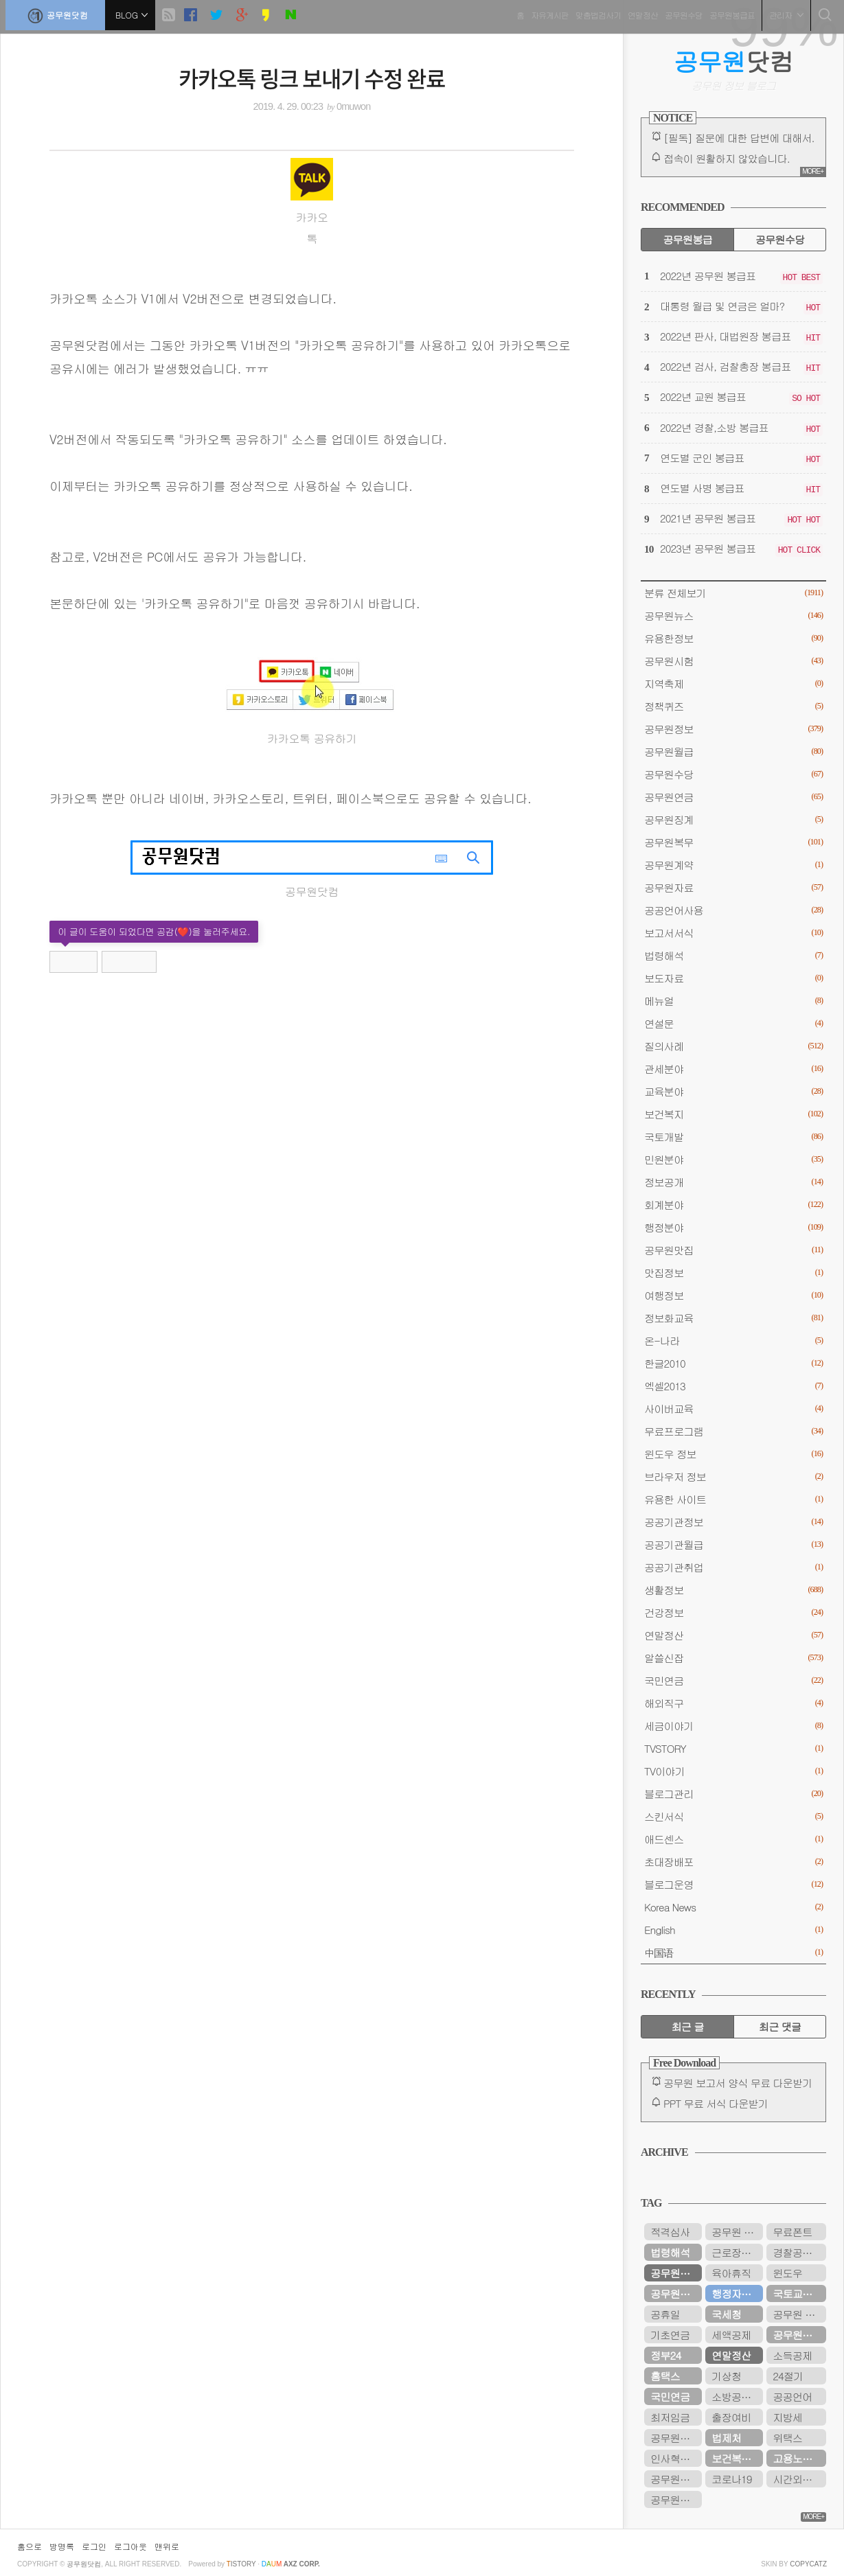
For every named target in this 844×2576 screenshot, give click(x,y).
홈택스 (665, 2376)
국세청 (726, 2314)
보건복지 (733, 1114)
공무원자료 (733, 887)
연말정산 (638, 13)
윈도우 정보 (733, 1453)
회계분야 (733, 1204)
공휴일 (665, 2314)
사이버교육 (733, 1408)
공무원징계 (733, 819)
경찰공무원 (797, 2252)
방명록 (61, 2546)
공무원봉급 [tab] (687, 239)
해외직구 (733, 1703)
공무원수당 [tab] (779, 239)
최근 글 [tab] (688, 2026)
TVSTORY (733, 1748)
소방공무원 (735, 2396)
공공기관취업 (733, 1567)
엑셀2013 (733, 1386)
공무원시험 (733, 660)
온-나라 (733, 1340)
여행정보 (733, 1295)
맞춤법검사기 (593, 13)
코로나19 (731, 2479)
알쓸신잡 (733, 1657)
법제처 (726, 2437)
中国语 (733, 1952)
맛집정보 (733, 1272)
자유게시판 (545, 13)
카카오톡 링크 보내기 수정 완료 (312, 78)
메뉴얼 (733, 1000)
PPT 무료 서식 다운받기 (715, 2103)
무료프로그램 (733, 1431)
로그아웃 (130, 2546)
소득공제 (792, 2355)
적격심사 (669, 2231)
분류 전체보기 (733, 593)
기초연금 (669, 2334)
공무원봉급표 (727, 13)
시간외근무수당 (799, 2479)
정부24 (665, 2355)
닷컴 (734, 61)
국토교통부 (797, 2293)
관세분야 (733, 1068)
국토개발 (733, 1136)
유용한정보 (733, 638)
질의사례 (733, 1046)
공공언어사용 (733, 910)
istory (241, 2564)
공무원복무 (733, 842)
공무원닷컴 (60, 14)
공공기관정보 (733, 1521)
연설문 (733, 1023)
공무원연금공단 (799, 2334)
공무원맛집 (733, 1250)
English (733, 1929)
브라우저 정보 (733, 1476)
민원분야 (733, 1159)
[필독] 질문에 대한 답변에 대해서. (738, 137)
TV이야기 (733, 1771)
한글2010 (733, 1363)
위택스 (787, 2437)
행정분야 (733, 1227)
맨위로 (167, 2546)
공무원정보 (733, 728)
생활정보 (733, 1589)
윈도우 (787, 2273)
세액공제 (731, 2334)
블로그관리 (733, 1793)
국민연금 (733, 1680)
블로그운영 (733, 1884)
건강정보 (733, 1612)
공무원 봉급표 (737, 2231)
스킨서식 (733, 1816)
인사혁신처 (674, 2458)
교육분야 (733, 1091)
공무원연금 (733, 796)
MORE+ (812, 171)
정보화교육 (733, 1318)
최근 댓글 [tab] (780, 2026)
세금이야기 (733, 1725)
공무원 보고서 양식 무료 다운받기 (737, 2082)
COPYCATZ (808, 2564)
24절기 (788, 2376)
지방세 (787, 2417)
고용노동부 (797, 2458)
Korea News (733, 1907)
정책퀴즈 (733, 706)
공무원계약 (733, 864)
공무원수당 (679, 13)
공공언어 (792, 2396)
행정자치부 (735, 2293)
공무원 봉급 (799, 2314)
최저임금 (669, 2417)
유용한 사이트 (733, 1499)
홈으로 (29, 2546)
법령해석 (733, 955)
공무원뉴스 (733, 615)
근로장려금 (735, 2252)
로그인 (94, 2546)
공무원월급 (733, 751)
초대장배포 (733, 1861)
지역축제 (733, 683)
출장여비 (731, 2417)
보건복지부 (735, 2458)
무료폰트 (792, 2231)
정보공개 (733, 1182)
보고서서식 (733, 932)
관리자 (781, 13)
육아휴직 (731, 2273)
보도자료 (733, 978)
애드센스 (733, 1839)
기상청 (726, 2376)
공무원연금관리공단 (676, 2437)
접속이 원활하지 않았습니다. (726, 158)
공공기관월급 (733, 1544)
